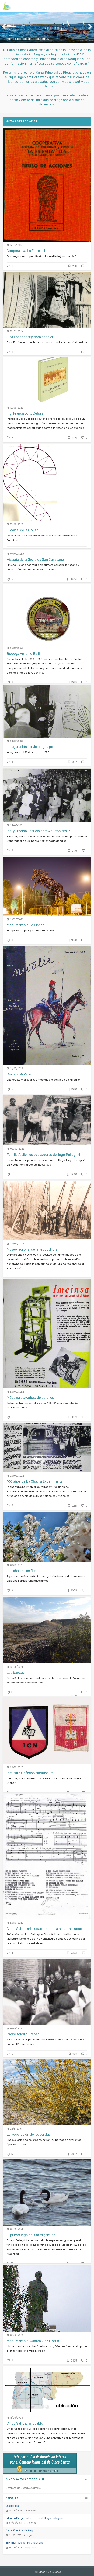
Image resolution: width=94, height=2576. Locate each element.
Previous (5, 26)
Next (88, 26)
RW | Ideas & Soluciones (47, 2572)
